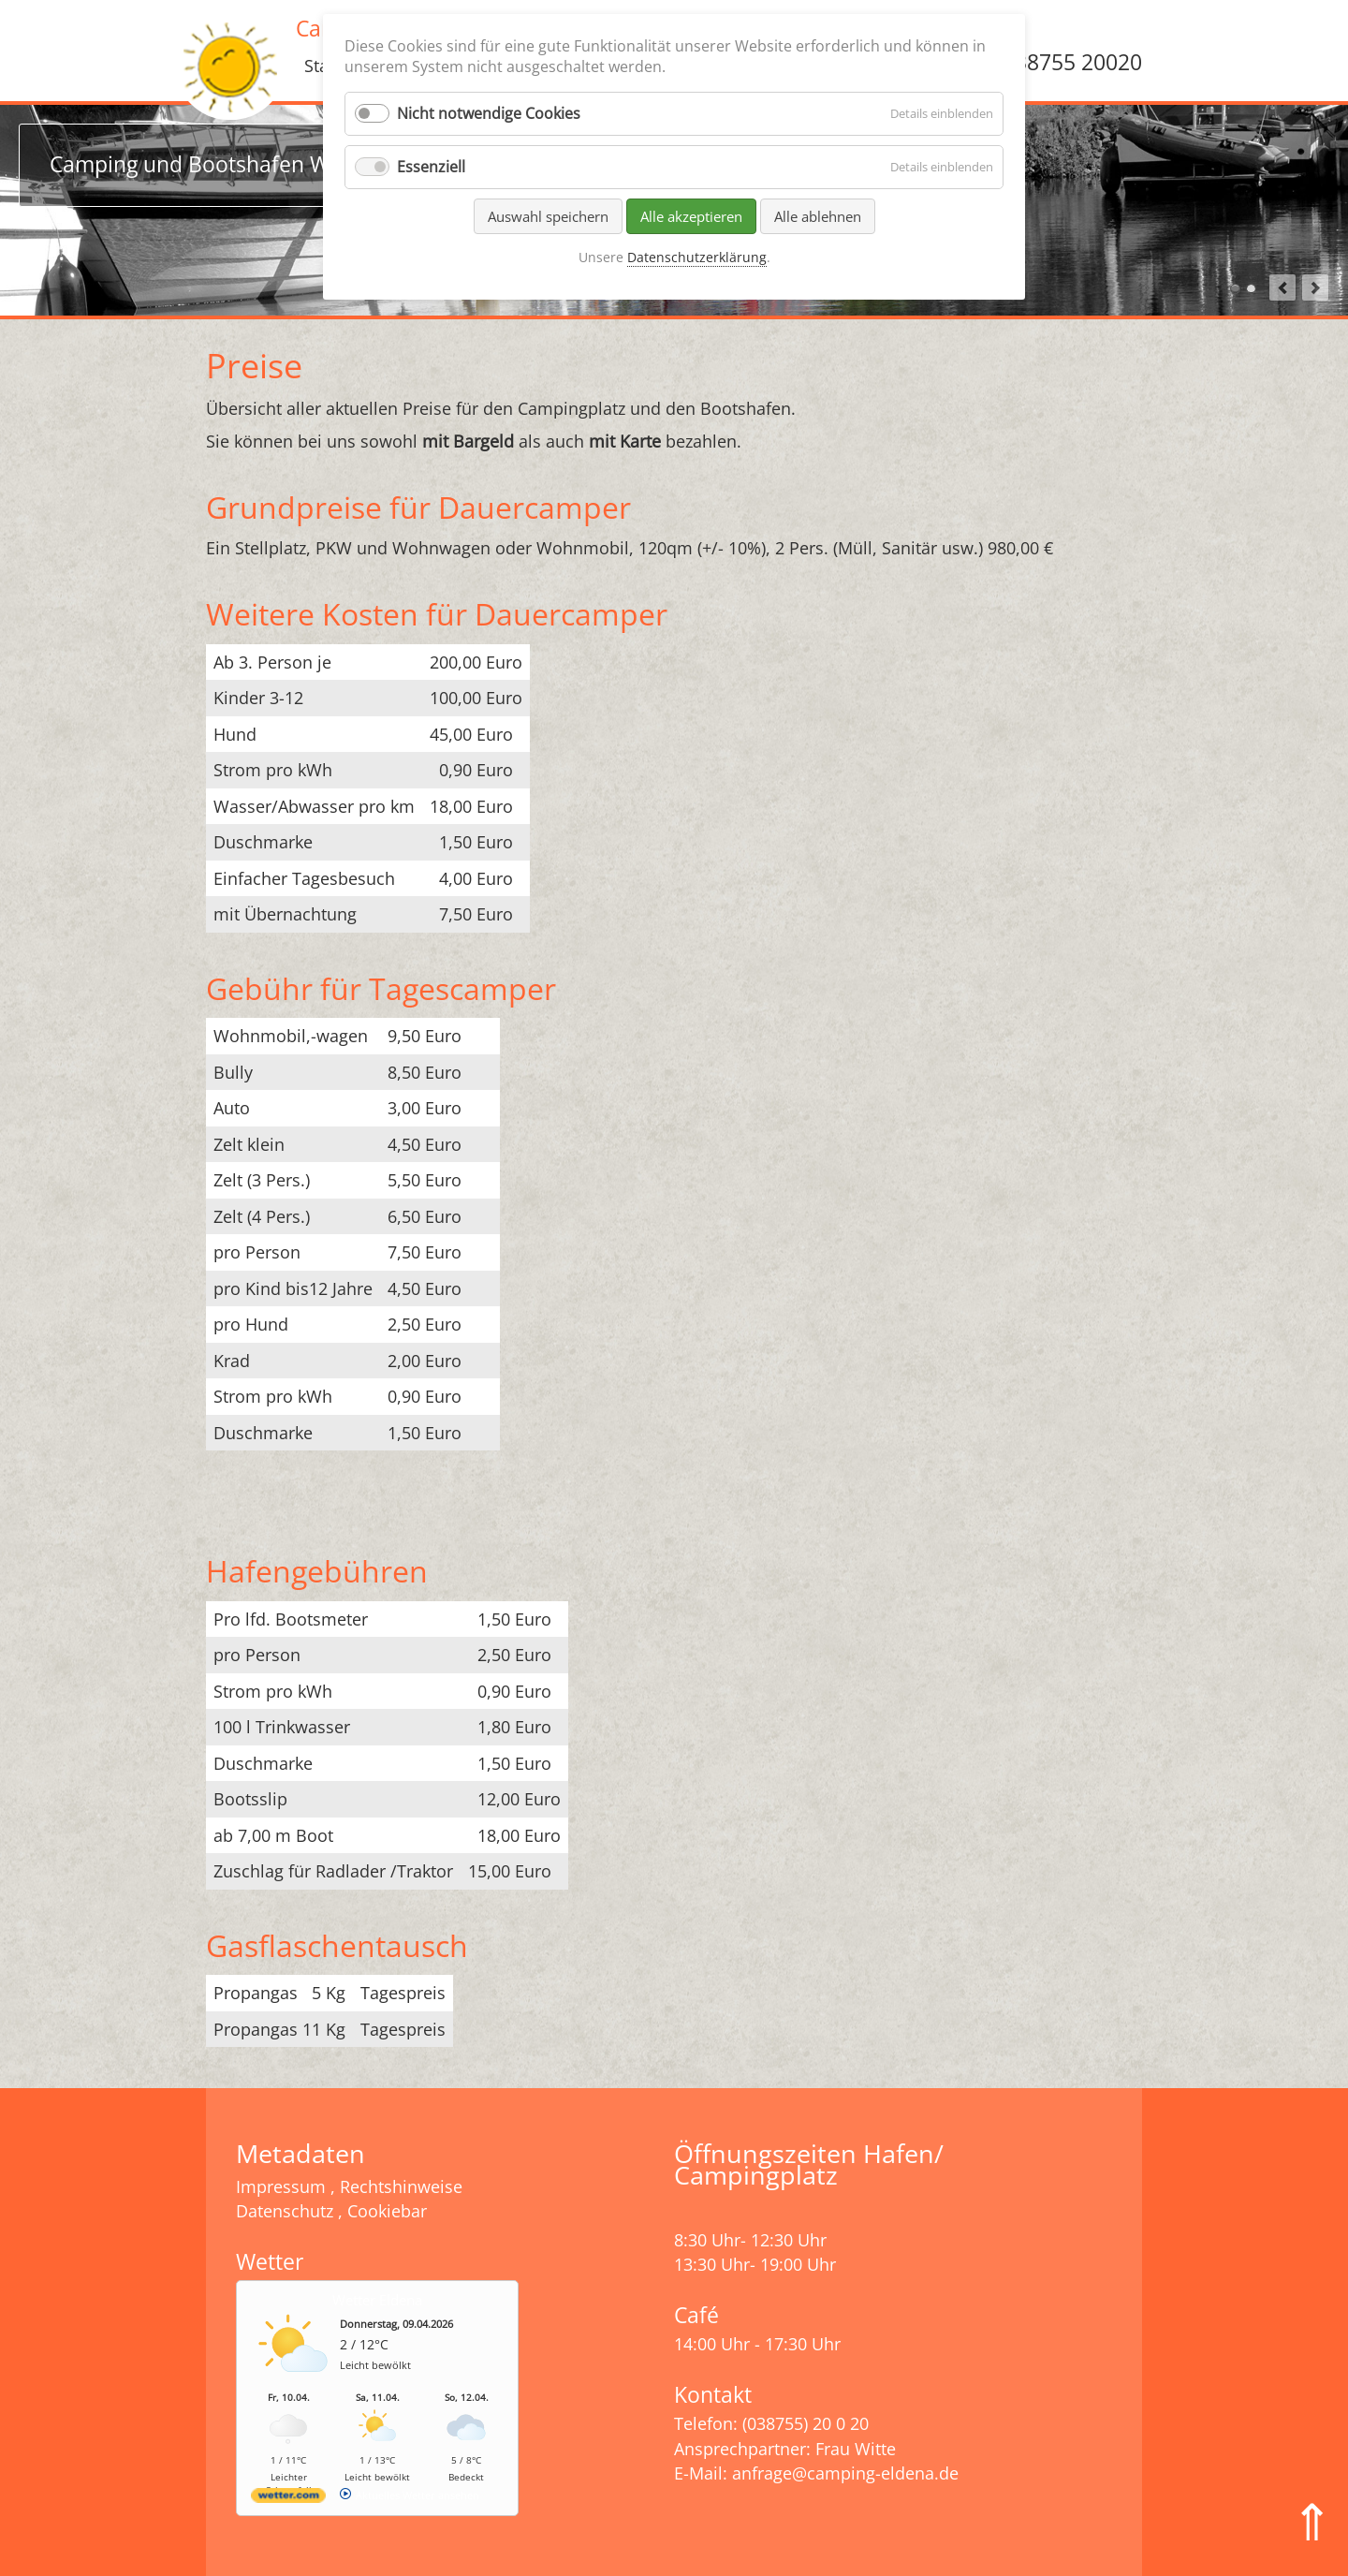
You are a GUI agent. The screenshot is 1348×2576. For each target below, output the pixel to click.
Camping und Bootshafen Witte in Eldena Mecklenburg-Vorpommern (1235, 289)
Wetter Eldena (377, 2299)
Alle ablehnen (817, 216)
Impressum (281, 2186)
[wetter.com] (288, 2499)
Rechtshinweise (401, 2186)
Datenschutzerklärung (697, 257)
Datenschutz (284, 2211)
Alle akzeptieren (691, 216)
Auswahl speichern (548, 216)
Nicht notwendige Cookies (488, 113)
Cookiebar (387, 2211)
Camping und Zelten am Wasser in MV (1251, 289)
